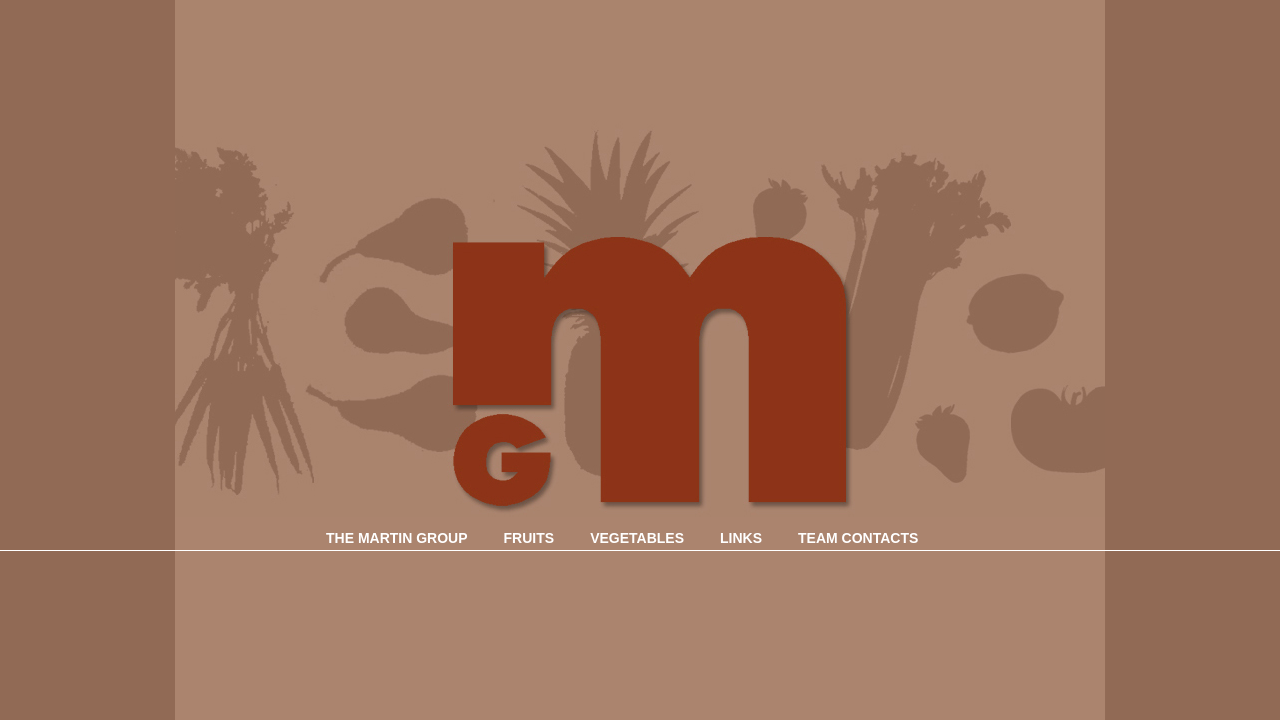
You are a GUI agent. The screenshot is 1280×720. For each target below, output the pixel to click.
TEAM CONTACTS (858, 538)
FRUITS (529, 538)
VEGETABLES (637, 538)
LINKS (741, 538)
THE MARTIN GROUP (397, 538)
